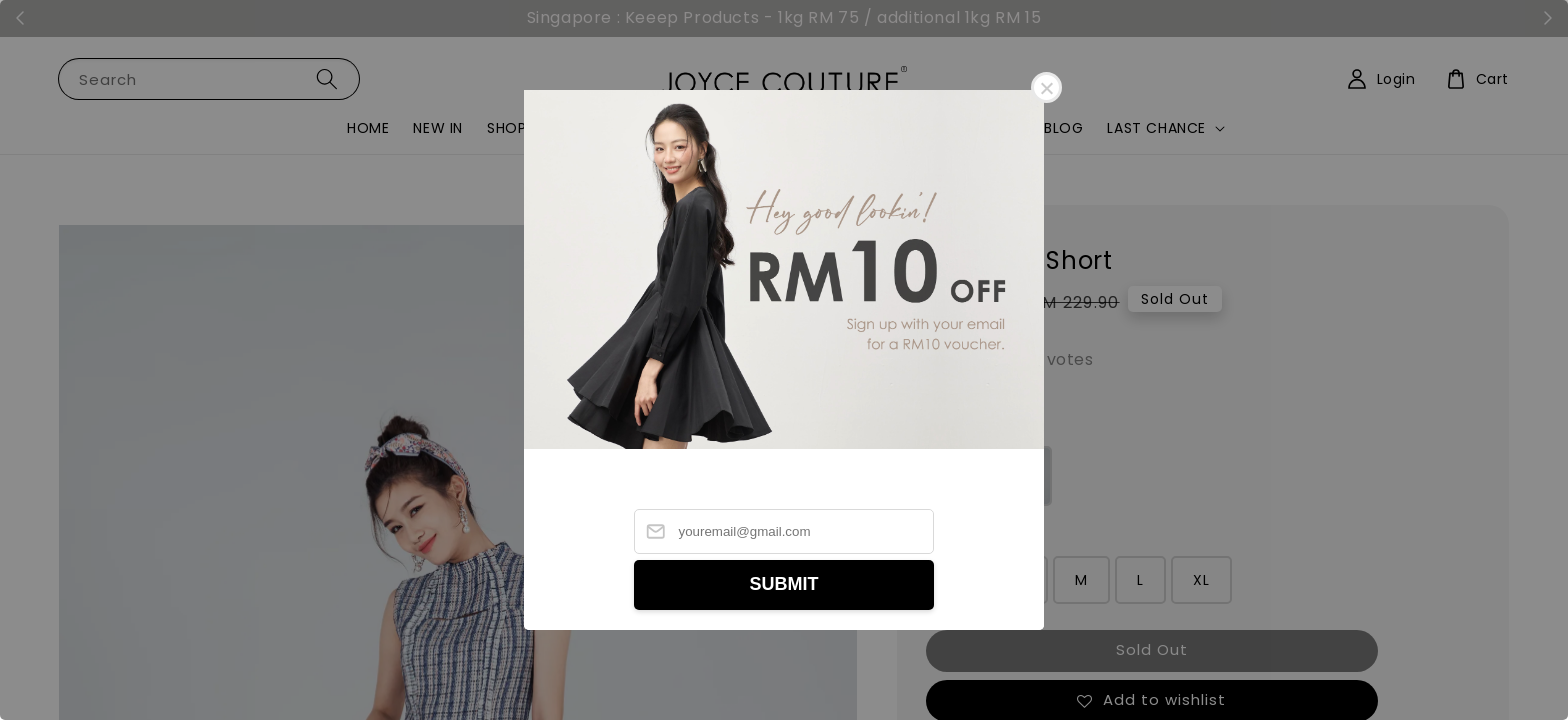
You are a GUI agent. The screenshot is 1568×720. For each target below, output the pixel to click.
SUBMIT (784, 584)
